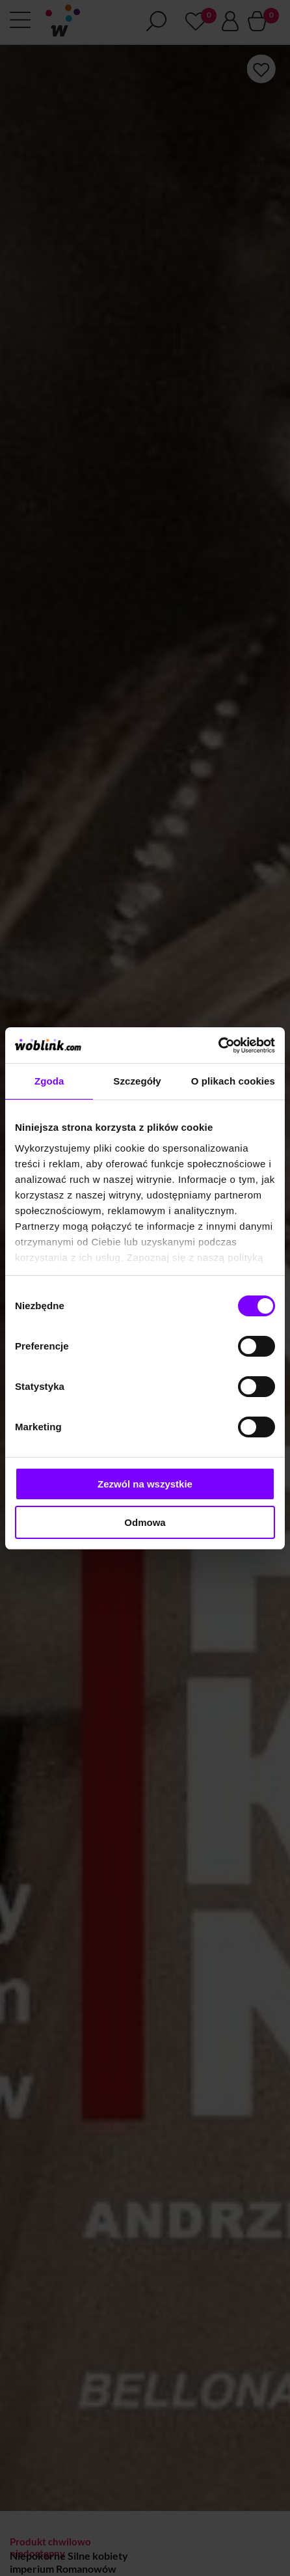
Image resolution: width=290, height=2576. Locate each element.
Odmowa (144, 1522)
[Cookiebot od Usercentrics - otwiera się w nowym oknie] (218, 1045)
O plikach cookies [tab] (233, 1081)
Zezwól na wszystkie (145, 1483)
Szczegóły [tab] (137, 1081)
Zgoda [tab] (49, 1081)
